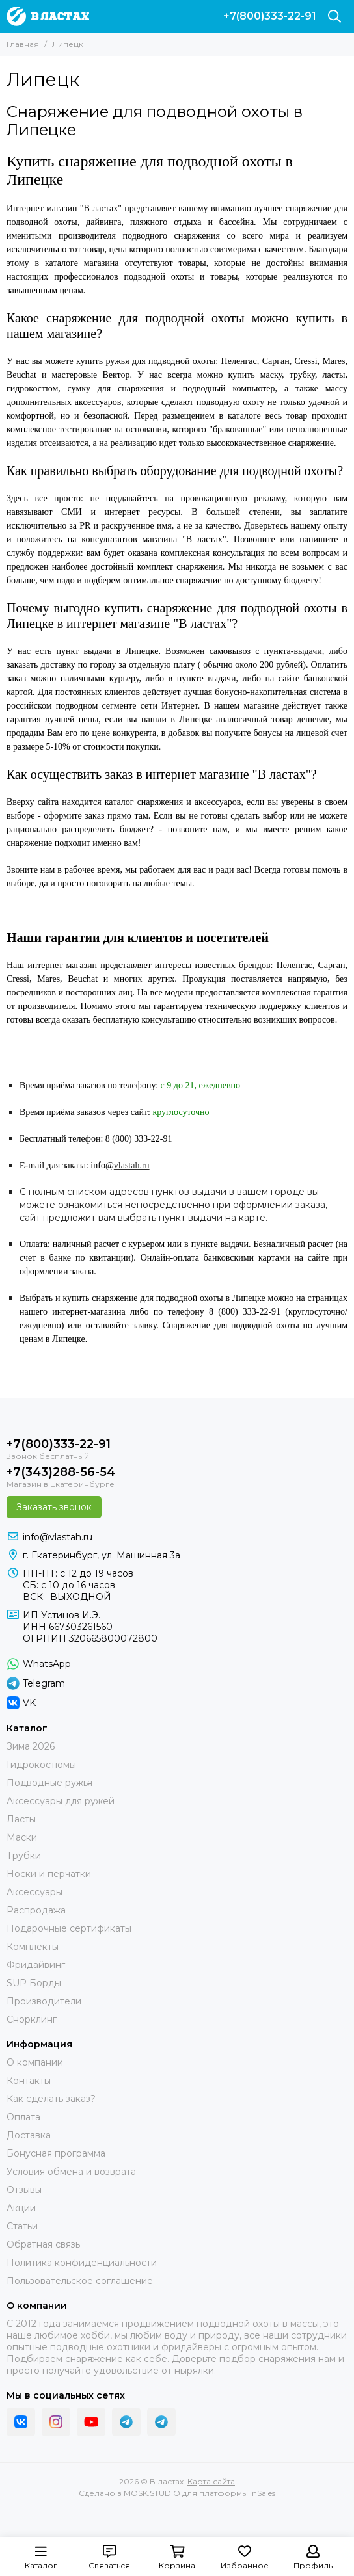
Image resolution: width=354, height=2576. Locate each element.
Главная (23, 44)
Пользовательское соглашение (80, 2281)
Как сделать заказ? (51, 2099)
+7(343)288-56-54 (61, 1472)
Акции (21, 2208)
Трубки (24, 1855)
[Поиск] (334, 16)
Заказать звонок (54, 1507)
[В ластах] (48, 16)
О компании (35, 2062)
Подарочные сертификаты (69, 1928)
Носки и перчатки (49, 1874)
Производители (44, 2001)
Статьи (22, 2226)
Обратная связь (43, 2244)
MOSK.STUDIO (152, 2493)
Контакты (29, 2080)
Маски (22, 1837)
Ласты (21, 1819)
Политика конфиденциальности (82, 2262)
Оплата (23, 2117)
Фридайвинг (36, 1965)
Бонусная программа (56, 2153)
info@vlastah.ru (57, 1537)
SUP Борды (34, 1983)
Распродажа (36, 1910)
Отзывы (24, 2190)
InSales (262, 2493)
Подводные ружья (49, 1783)
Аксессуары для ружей (61, 1801)
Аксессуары (34, 1892)
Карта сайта (211, 2481)
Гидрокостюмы (41, 1764)
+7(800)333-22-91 (269, 16)
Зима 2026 (31, 1746)
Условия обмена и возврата (71, 2171)
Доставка (29, 2135)
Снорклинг (32, 2019)
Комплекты (33, 1946)
